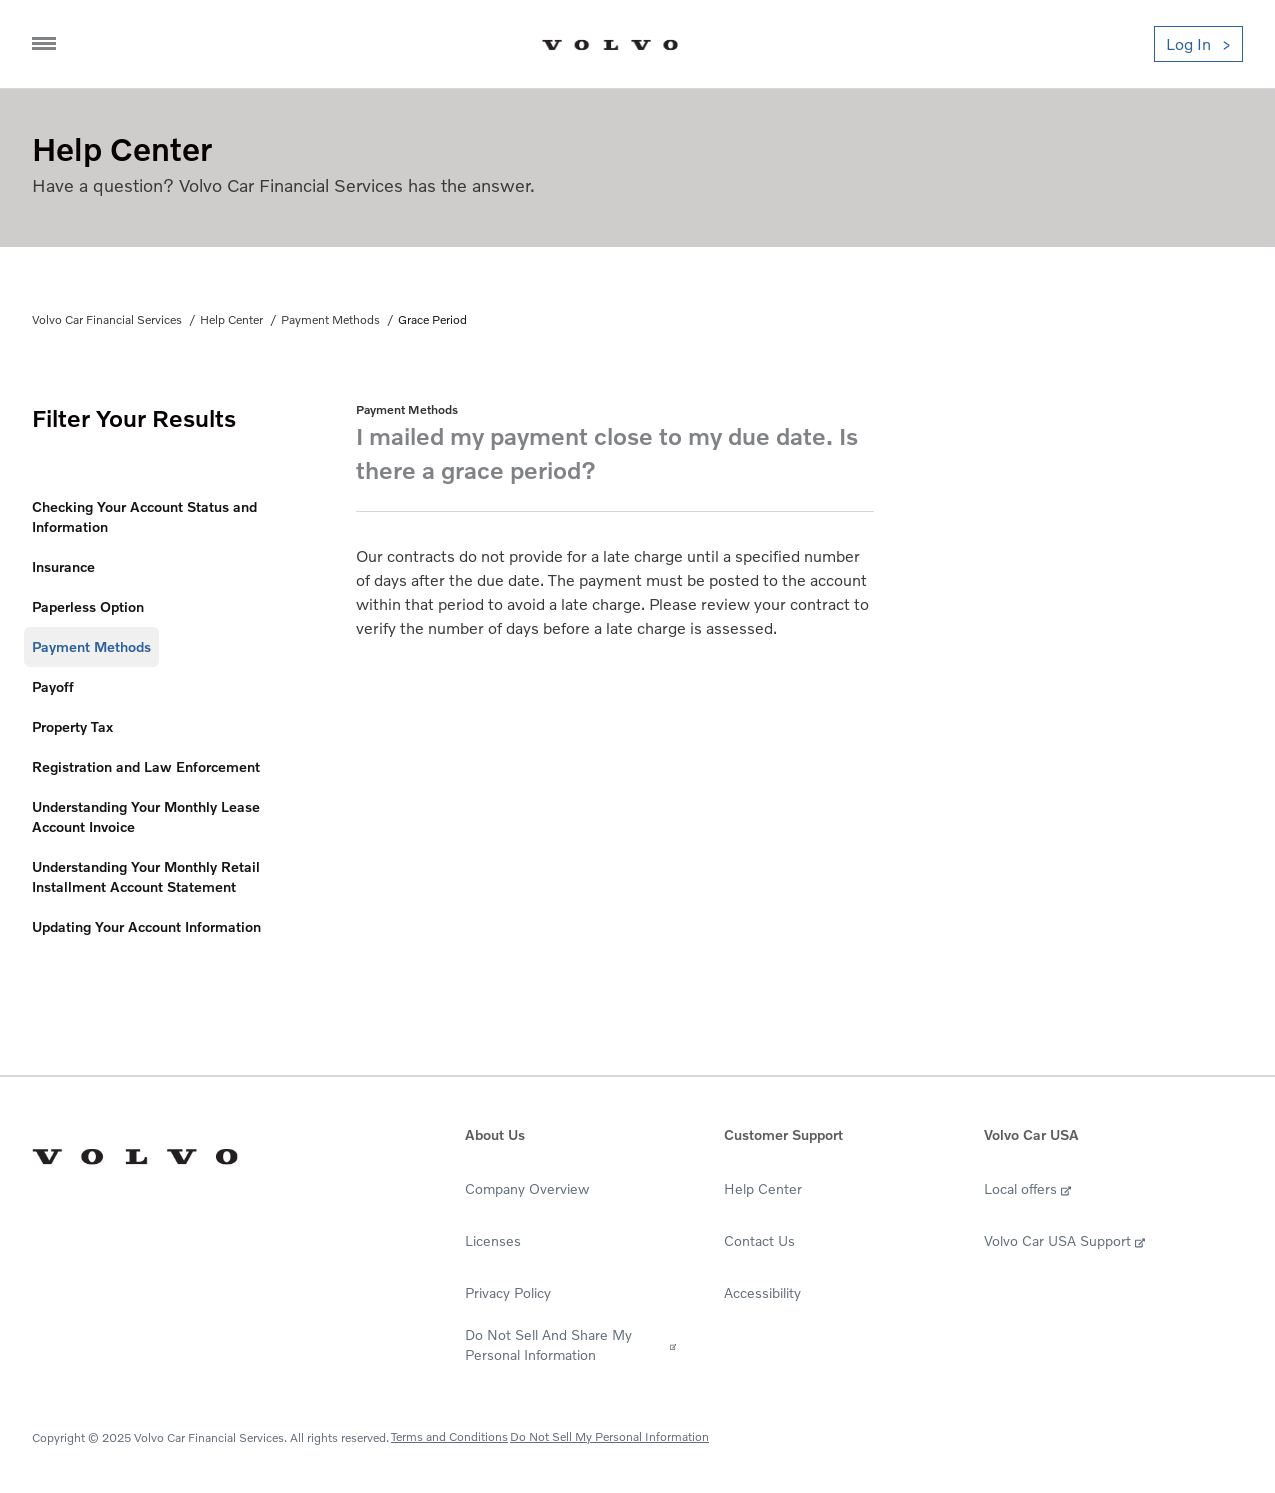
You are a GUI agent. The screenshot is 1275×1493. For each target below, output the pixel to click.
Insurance (63, 566)
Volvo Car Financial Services (107, 319)
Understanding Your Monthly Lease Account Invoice (146, 816)
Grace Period (432, 319)
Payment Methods (330, 319)
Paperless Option (88, 606)
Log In (1188, 44)
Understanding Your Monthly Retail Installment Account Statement (146, 876)
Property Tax (72, 726)
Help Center (231, 319)
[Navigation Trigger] (44, 44)
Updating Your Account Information (146, 926)
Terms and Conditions (449, 1436)
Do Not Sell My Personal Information (609, 1436)
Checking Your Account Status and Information (144, 516)
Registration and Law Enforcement (146, 766)
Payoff (53, 686)
